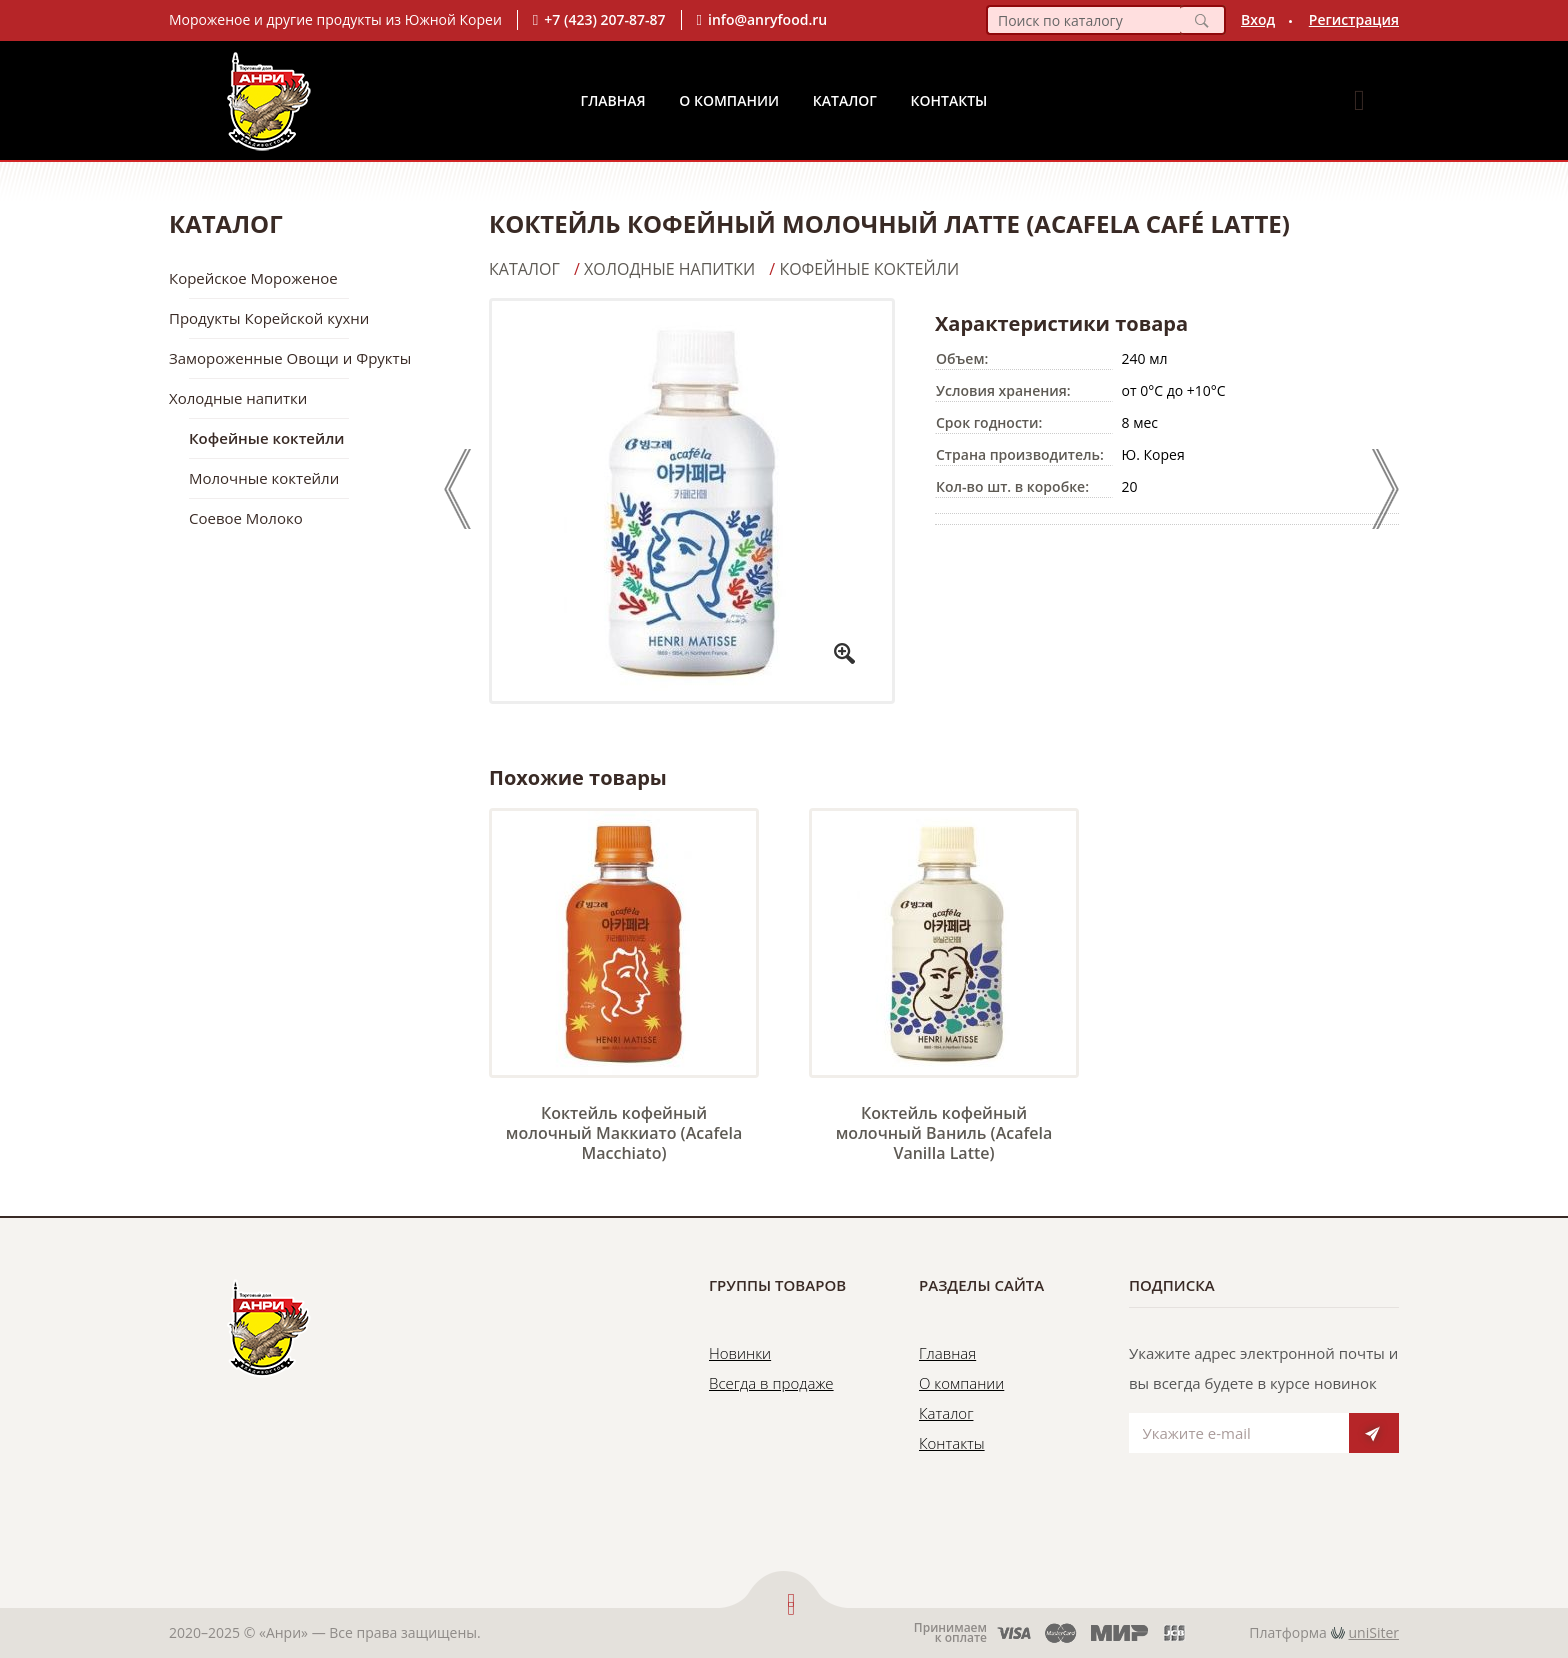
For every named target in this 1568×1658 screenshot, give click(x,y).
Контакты (949, 100)
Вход (1258, 19)
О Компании (729, 100)
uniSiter (1374, 1632)
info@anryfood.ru (767, 19)
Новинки (740, 1353)
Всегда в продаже (771, 1383)
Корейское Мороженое (253, 278)
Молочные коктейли (264, 478)
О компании (961, 1383)
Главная (613, 100)
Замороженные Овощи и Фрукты (290, 358)
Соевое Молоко (246, 518)
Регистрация (1354, 19)
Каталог (845, 100)
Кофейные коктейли (266, 438)
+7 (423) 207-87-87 (604, 19)
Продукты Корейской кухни (269, 318)
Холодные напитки (238, 398)
